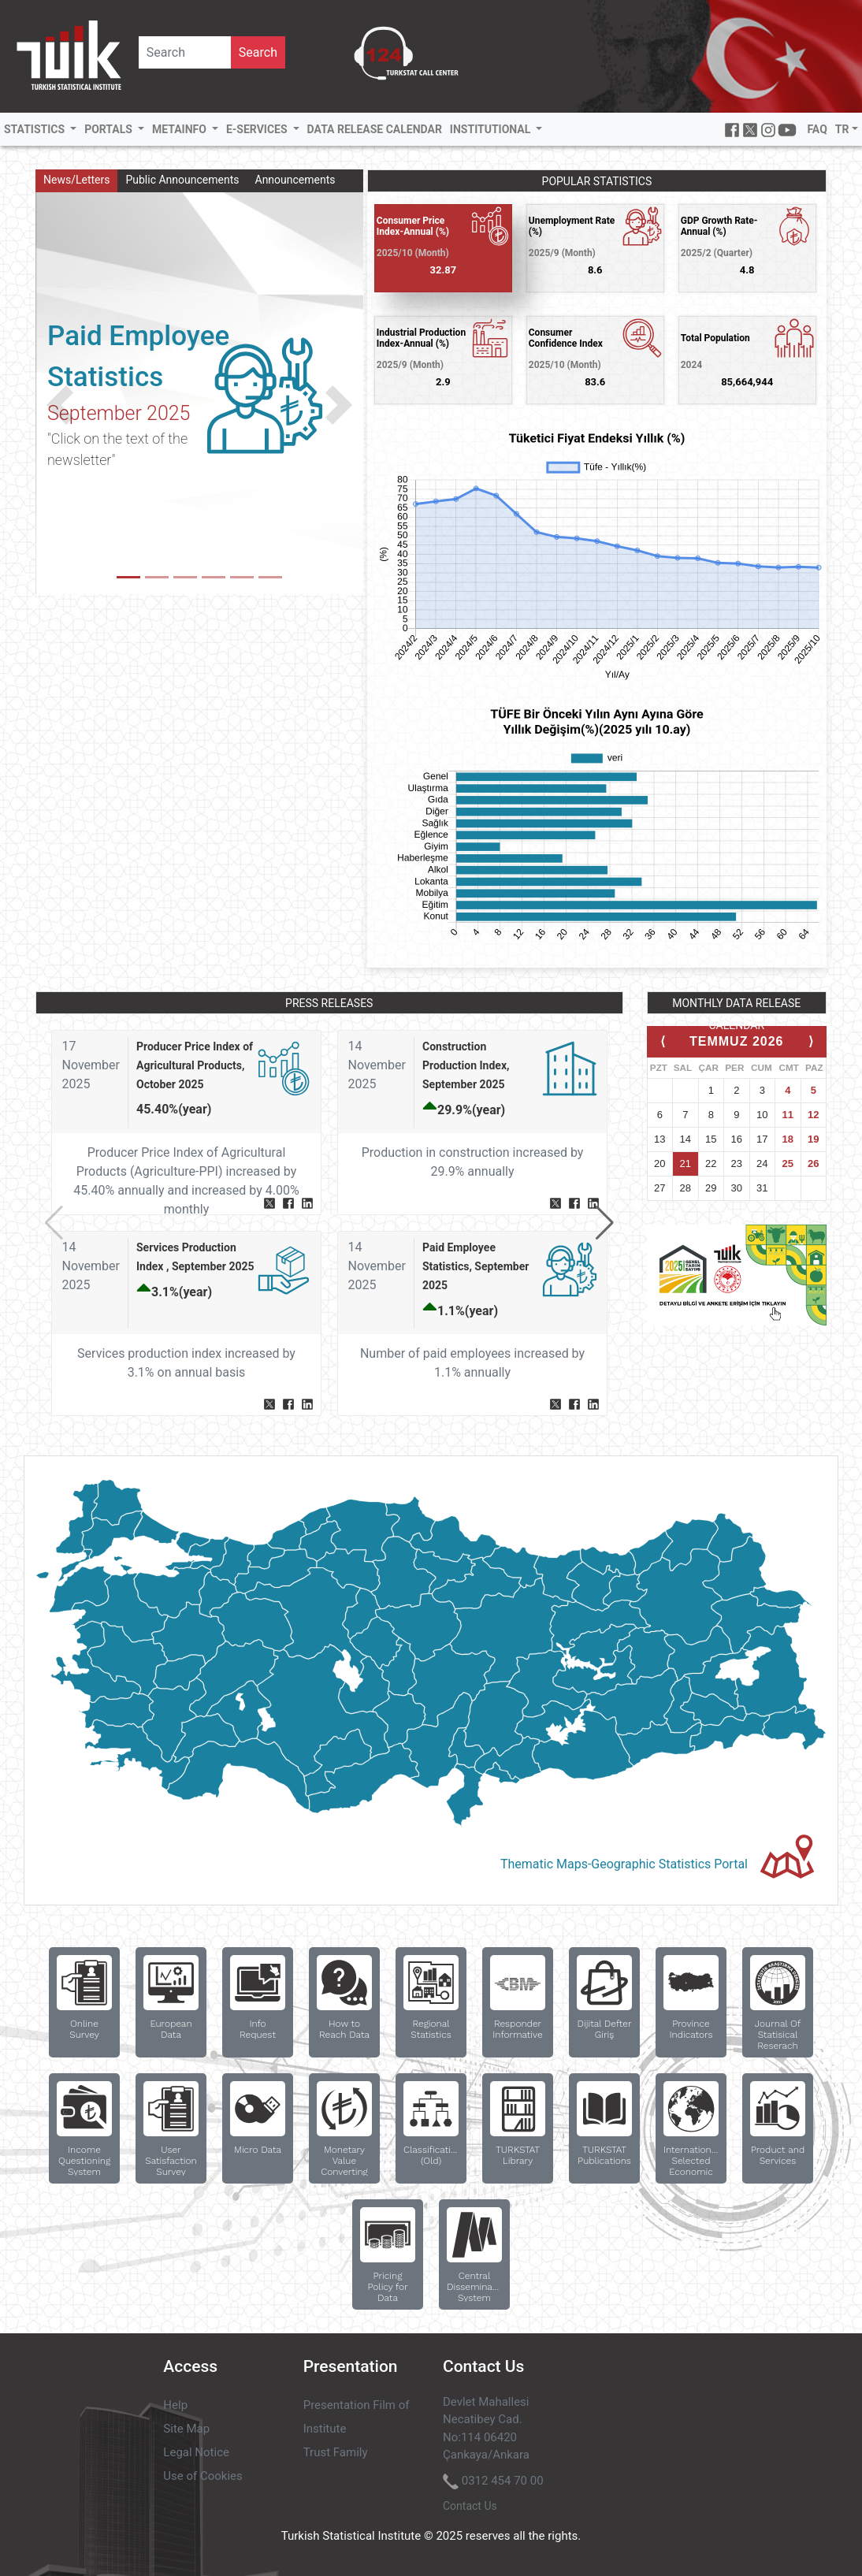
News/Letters (76, 179)
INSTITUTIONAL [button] (491, 129)
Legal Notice (196, 2452)
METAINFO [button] (180, 129)
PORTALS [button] (109, 129)
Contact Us (470, 2506)
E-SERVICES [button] (258, 129)
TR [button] (842, 129)
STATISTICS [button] (36, 129)
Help (175, 2405)
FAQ (817, 129)
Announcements (295, 179)
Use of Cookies (202, 2476)
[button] (59, 405)
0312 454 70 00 (503, 2481)
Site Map (186, 2429)
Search (258, 52)
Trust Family (335, 2452)
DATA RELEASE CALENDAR (374, 129)
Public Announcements (182, 179)
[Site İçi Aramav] (185, 52)
